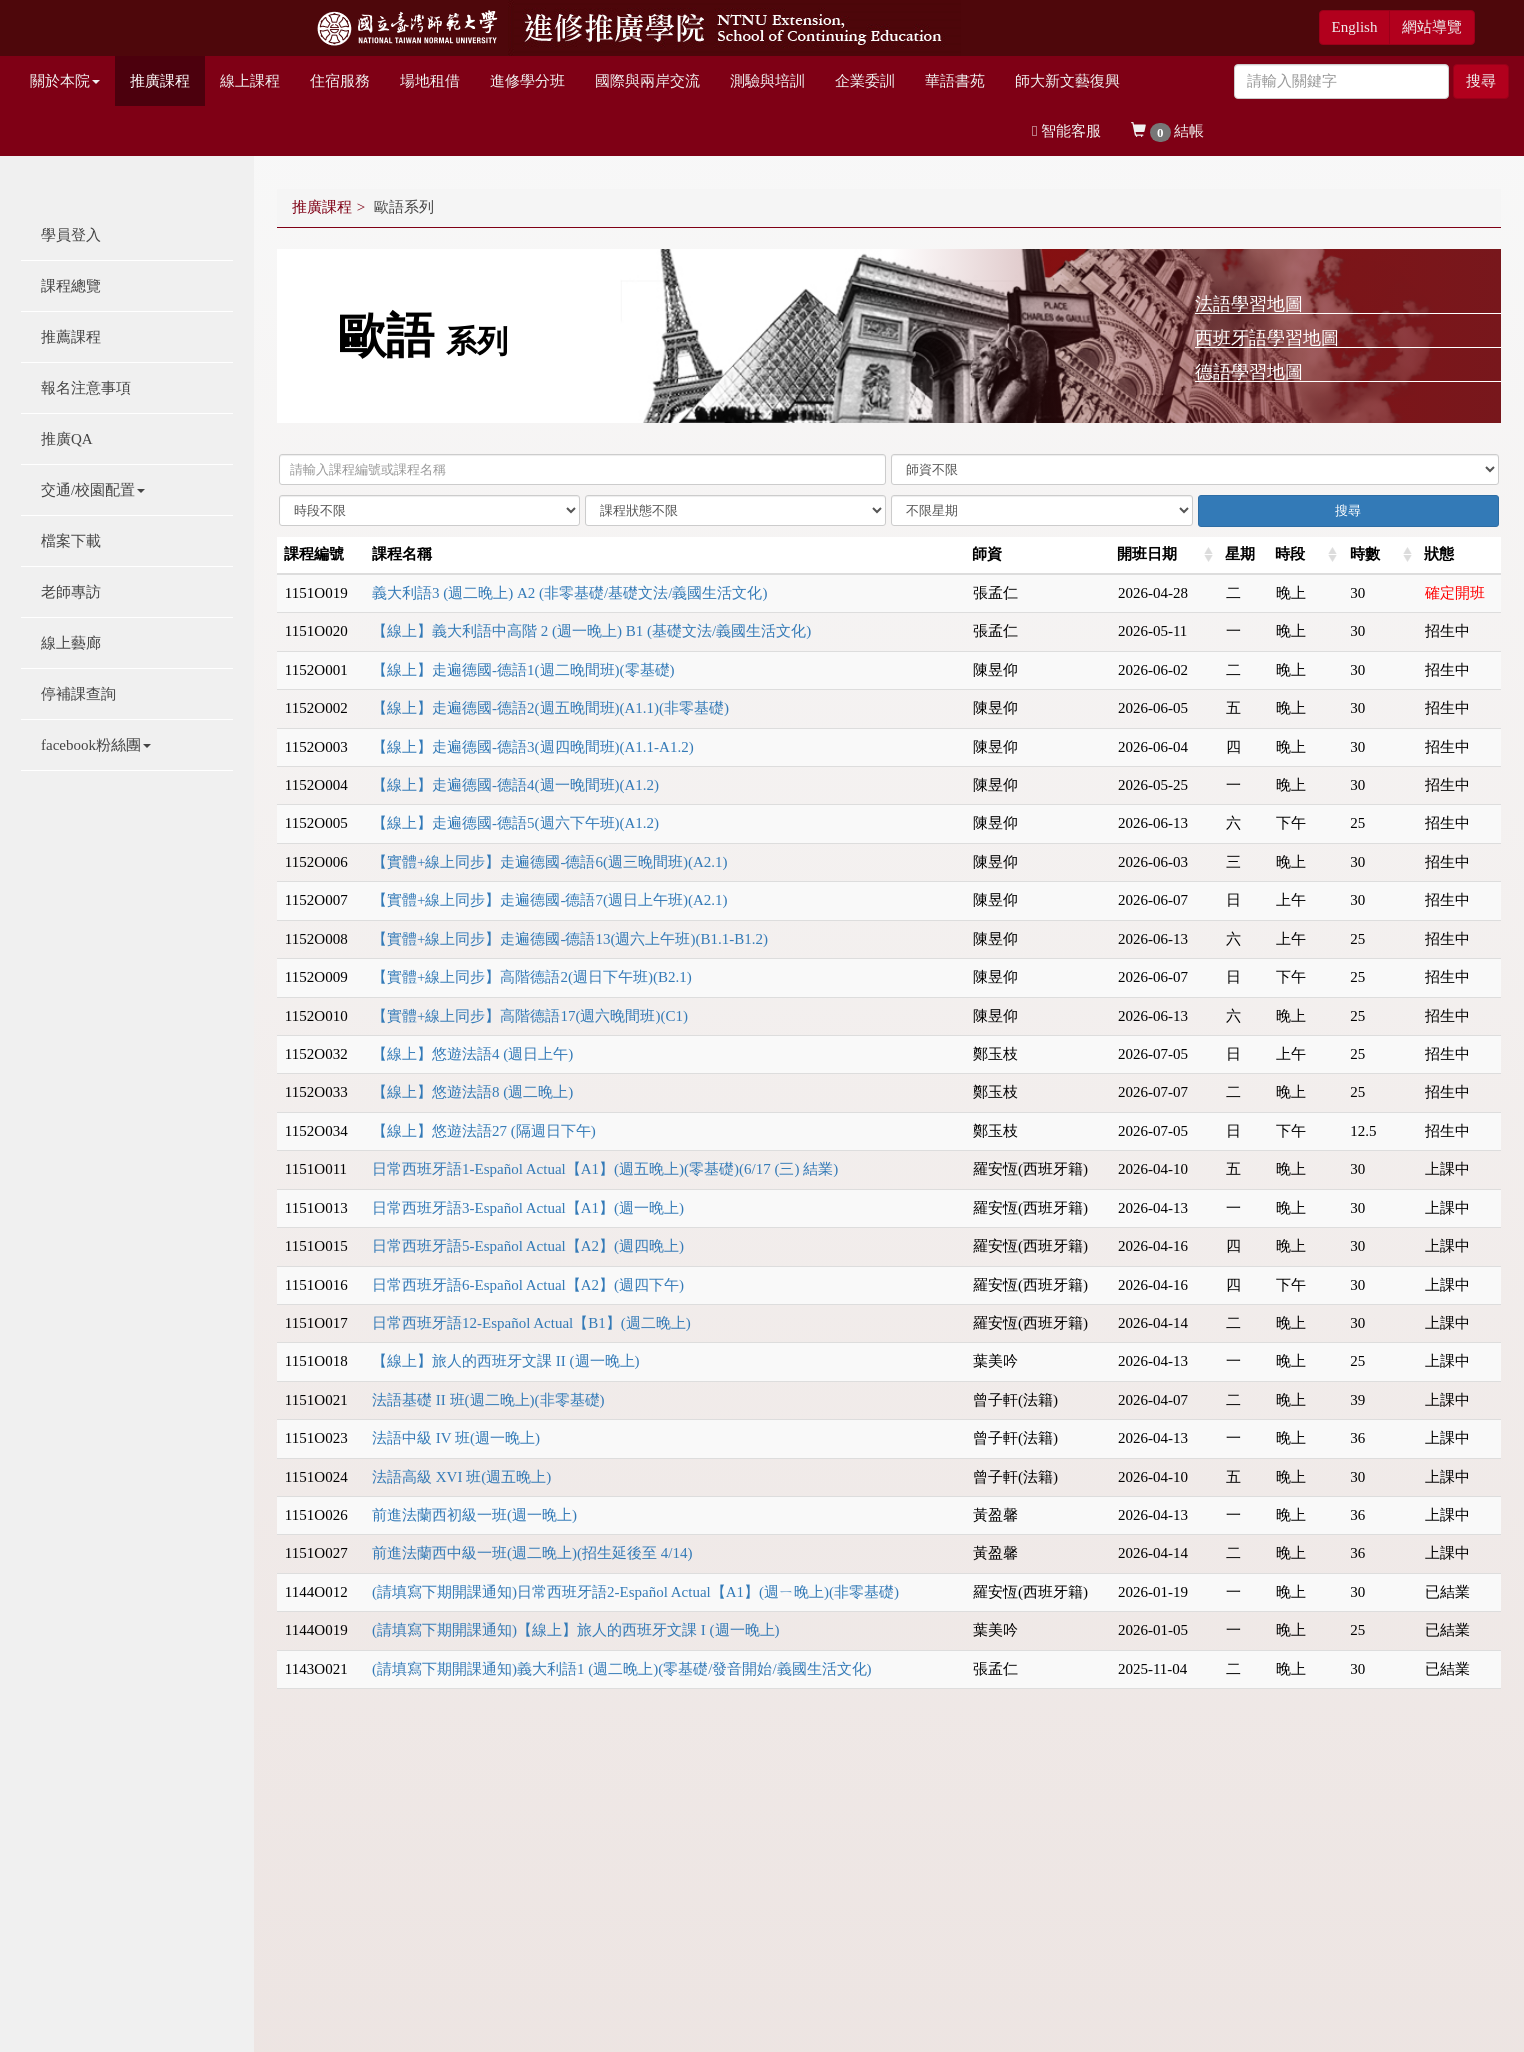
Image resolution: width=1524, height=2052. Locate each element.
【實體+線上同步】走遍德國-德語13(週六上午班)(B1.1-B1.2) (570, 939)
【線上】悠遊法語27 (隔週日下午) (484, 1131)
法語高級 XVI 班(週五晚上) (461, 1477)
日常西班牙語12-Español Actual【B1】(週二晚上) (531, 1323)
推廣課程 (160, 81)
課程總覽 (71, 286)
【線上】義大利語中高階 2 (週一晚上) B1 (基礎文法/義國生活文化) (591, 631)
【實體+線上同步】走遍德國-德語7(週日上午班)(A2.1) (550, 900)
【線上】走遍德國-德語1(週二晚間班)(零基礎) (523, 670)
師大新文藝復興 (1067, 81)
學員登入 (71, 235)
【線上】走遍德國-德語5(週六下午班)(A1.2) (515, 823)
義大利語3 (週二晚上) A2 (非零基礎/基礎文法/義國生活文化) (569, 593)
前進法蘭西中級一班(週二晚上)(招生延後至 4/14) (532, 1553)
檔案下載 (71, 541)
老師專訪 (71, 592)
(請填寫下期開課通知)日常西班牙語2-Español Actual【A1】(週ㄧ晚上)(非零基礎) (635, 1592)
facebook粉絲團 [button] (96, 745)
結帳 (1167, 132)
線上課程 (250, 81)
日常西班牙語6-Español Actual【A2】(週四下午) (528, 1285)
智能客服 (1066, 131)
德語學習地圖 (1249, 372)
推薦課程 (71, 337)
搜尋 (1481, 81)
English (1355, 27)
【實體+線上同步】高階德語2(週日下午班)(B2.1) (532, 977)
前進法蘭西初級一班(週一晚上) (474, 1515)
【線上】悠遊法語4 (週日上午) (472, 1054)
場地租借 (430, 81)
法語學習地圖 (1249, 304)
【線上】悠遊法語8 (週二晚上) (472, 1092)
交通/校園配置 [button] (93, 490)
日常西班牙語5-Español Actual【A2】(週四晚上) (528, 1246)
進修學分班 (527, 81)
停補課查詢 (78, 694)
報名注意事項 (86, 388)
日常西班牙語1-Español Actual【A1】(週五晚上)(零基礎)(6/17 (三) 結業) (605, 1169)
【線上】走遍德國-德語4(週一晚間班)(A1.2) (515, 785)
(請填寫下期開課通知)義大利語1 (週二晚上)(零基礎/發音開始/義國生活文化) (622, 1669)
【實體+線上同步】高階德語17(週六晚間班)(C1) (530, 1016)
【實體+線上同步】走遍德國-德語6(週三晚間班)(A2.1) (550, 862)
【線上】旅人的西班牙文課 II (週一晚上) (505, 1361)
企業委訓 (865, 81)
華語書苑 (955, 81)
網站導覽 (1432, 27)
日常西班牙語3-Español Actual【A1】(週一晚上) (528, 1208)
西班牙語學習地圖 (1267, 338)
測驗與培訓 (767, 81)
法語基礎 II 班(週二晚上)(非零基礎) (488, 1400)
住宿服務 (340, 81)
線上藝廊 (71, 643)
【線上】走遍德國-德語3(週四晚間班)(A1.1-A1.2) (533, 747)
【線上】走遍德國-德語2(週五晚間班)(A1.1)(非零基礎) (550, 708)
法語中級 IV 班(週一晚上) (456, 1438)
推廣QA (67, 439)
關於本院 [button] (65, 81)
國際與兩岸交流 (647, 81)
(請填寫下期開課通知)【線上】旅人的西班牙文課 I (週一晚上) (575, 1630)
